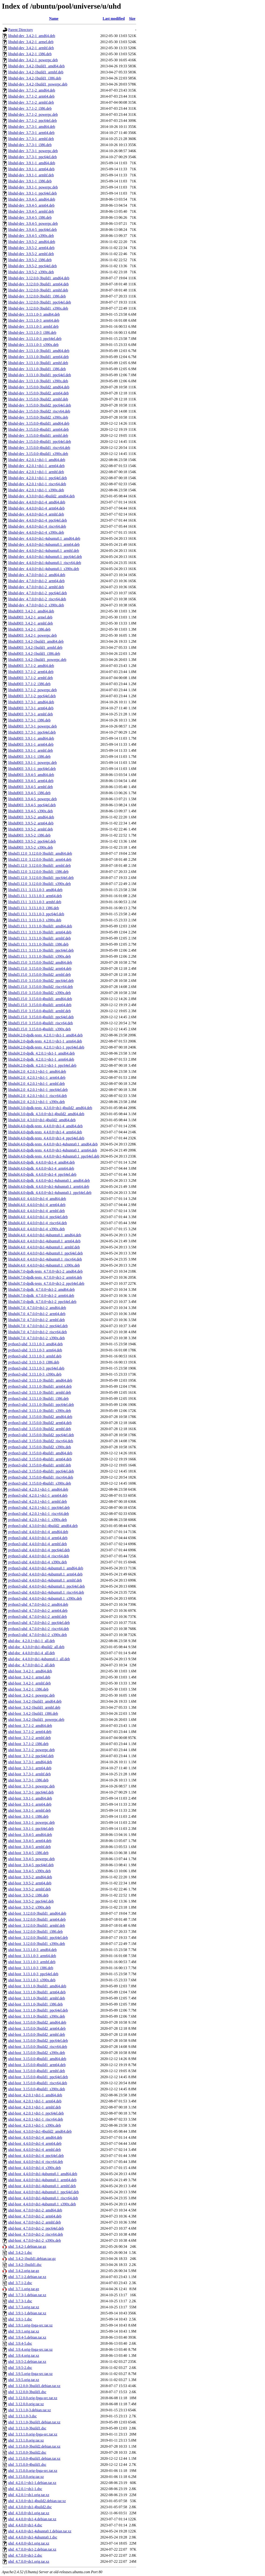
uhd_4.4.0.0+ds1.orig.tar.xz (28, 2543)
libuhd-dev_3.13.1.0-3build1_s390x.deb (38, 381)
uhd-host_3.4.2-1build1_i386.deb (33, 1713)
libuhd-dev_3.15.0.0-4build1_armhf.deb (38, 435)
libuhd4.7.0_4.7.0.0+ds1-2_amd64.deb (37, 1308)
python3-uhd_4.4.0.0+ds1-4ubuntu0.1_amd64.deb (45, 1568)
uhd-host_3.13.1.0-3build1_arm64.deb (37, 1992)
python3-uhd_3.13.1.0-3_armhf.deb (34, 1356)
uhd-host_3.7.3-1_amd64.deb (30, 1762)
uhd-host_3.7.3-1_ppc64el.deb (31, 1792)
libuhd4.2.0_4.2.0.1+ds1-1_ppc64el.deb (38, 1090)
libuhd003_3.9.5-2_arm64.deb (30, 823)
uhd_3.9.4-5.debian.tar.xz (27, 2337)
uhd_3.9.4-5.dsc (20, 2343)
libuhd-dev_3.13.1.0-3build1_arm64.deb (38, 357)
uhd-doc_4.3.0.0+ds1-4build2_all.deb (36, 1647)
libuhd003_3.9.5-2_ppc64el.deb (32, 841)
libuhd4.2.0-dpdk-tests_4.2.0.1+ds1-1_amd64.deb (45, 1035)
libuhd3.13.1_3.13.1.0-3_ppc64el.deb (36, 914)
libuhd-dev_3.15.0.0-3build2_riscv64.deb (39, 411)
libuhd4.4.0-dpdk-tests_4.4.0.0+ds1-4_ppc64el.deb (46, 1138)
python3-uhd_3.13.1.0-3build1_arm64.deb (40, 1386)
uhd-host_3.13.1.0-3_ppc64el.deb (33, 1974)
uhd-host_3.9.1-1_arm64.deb (29, 1804)
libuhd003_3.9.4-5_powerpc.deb (32, 799)
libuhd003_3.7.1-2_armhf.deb (30, 678)
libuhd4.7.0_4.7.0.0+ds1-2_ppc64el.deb (38, 1326)
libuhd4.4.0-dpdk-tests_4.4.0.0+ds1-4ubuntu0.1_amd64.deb (53, 1144)
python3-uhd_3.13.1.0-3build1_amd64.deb (40, 1380)
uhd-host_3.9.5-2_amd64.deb (30, 1877)
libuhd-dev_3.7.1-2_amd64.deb (31, 90)
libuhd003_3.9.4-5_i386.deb (29, 793)
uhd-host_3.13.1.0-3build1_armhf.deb (36, 1998)
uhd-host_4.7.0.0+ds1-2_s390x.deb (34, 2240)
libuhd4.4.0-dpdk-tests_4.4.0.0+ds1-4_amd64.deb (45, 1126)
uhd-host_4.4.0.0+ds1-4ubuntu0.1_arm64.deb (42, 2180)
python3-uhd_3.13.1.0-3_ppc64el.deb (36, 1368)
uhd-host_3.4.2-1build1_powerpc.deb (36, 1720)
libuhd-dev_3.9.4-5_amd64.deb (31, 199)
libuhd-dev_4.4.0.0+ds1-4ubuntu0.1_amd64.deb (44, 538)
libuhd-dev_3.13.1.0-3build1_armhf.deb (38, 363)
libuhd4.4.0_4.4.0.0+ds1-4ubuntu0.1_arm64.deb (44, 1241)
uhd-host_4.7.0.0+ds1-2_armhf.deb (34, 2222)
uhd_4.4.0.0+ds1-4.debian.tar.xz (32, 2519)
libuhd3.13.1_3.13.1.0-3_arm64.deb (35, 896)
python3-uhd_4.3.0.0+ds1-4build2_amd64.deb (43, 1526)
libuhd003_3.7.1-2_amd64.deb (31, 666)
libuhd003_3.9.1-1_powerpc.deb (32, 763)
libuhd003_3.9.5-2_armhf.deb (30, 829)
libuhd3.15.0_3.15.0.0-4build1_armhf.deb (39, 1011)
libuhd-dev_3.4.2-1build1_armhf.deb (35, 72)
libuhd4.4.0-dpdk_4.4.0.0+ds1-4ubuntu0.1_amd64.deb (49, 1180)
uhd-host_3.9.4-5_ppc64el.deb (31, 1865)
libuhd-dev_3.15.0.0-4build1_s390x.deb (38, 454)
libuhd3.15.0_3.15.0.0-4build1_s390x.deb (39, 1029)
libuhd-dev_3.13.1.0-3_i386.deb (32, 333)
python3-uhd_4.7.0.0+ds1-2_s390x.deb (37, 1635)
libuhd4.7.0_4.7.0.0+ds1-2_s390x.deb (36, 1338)
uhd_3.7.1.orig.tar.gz (23, 2289)
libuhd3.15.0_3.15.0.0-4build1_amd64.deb (40, 999)
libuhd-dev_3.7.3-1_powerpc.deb (33, 151)
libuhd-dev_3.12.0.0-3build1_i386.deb (37, 296)
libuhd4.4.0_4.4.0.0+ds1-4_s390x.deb (36, 1229)
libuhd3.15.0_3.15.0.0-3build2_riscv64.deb (40, 987)
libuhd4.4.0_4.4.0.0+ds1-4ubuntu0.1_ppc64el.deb (45, 1253)
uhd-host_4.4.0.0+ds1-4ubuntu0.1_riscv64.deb (43, 2198)
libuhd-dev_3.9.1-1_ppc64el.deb (32, 193)
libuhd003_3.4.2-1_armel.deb (30, 617)
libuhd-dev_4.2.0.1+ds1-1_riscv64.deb (37, 484)
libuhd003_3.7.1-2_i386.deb (29, 684)
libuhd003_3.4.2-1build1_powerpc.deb (37, 660)
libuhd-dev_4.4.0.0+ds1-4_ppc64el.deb (37, 520)
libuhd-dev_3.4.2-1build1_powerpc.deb (37, 84)
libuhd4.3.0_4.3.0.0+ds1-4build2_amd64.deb (42, 1120)
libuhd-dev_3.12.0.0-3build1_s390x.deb (38, 308)
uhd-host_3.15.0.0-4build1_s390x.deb (36, 2089)
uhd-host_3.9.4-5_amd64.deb (30, 1835)
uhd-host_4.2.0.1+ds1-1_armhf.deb (34, 2107)
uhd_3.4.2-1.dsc (20, 2253)
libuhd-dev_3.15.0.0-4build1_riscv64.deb (39, 448)
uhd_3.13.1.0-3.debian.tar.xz (29, 2410)
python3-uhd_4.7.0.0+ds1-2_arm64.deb (37, 1611)
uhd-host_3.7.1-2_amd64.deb (30, 1726)
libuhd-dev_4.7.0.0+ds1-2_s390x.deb (36, 605)
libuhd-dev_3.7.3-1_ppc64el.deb (32, 157)
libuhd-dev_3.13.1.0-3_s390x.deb (33, 345)
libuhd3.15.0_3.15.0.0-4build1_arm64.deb (39, 1005)
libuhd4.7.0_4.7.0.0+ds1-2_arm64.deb (36, 1314)
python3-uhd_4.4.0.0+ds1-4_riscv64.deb (38, 1556)
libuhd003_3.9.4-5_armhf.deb (30, 787)
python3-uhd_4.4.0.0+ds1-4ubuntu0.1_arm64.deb (45, 1574)
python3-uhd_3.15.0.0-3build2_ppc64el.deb (41, 1435)
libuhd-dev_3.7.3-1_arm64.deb (31, 133)
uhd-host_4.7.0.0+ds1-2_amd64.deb (35, 2210)
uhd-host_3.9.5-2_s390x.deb (29, 1907)
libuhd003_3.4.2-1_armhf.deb (30, 623)
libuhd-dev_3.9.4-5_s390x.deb (31, 236)
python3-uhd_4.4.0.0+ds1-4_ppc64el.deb (39, 1550)
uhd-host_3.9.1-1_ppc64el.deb (31, 1829)
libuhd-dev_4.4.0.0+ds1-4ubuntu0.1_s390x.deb (43, 569)
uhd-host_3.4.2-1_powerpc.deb (31, 1695)
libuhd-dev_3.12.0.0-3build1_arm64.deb (38, 284)
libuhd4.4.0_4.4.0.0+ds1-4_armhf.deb (36, 1211)
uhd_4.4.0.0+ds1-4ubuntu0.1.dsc (32, 2537)
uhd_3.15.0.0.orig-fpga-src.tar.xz (32, 2471)
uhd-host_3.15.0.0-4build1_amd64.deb (37, 2059)
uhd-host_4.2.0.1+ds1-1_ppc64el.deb (36, 2113)
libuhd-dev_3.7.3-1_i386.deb (30, 145)
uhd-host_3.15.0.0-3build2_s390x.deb (36, 2053)
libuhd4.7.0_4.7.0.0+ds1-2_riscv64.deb (37, 1332)
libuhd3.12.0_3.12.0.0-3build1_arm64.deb (39, 859)
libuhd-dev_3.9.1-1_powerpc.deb (33, 187)
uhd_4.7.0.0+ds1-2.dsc (25, 2555)
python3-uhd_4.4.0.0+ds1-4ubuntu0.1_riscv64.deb (46, 1592)
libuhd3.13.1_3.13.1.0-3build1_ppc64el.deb (41, 950)
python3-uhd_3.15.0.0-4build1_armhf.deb (39, 1465)
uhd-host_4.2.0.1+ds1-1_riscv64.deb (35, 2119)
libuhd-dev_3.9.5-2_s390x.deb (31, 272)
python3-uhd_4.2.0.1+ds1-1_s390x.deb (37, 1520)
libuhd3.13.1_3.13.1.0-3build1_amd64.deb (40, 926)
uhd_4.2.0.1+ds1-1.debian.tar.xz (32, 2483)
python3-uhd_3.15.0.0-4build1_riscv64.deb (40, 1477)
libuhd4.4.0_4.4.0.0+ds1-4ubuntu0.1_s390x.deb (44, 1265)
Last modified (114, 18)
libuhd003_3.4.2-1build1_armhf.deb (35, 647)
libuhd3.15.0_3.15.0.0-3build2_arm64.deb (39, 968)
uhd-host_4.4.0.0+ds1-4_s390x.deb (34, 2168)
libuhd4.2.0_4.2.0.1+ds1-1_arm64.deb (36, 1078)
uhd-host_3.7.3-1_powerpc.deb (31, 1786)
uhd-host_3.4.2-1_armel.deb (29, 1677)
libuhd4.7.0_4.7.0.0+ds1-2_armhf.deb (36, 1320)
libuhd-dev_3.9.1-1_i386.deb (30, 181)
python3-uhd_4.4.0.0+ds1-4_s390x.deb (37, 1562)
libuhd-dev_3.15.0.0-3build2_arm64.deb (38, 393)
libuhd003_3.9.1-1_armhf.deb (30, 750)
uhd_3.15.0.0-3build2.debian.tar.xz (34, 2446)
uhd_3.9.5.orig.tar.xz (23, 2380)
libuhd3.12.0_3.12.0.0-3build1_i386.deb (38, 872)
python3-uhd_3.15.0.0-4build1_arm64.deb (40, 1459)
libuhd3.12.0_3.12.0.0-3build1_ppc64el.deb (41, 878)
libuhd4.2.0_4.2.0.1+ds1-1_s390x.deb (36, 1102)
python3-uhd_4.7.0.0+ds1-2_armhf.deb (37, 1617)
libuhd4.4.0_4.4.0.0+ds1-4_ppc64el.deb (38, 1217)
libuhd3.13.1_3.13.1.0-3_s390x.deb (34, 920)
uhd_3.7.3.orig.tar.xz (23, 2307)
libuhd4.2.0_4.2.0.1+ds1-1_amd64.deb (37, 1071)
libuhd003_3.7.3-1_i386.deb (29, 720)
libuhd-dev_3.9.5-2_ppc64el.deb (32, 266)
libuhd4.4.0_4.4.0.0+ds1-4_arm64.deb (36, 1205)
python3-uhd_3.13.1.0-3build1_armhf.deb (39, 1392)
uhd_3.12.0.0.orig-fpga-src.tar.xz (32, 2398)
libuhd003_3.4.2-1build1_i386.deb (34, 654)
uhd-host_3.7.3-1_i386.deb (28, 1780)
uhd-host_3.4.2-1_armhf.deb (29, 1683)
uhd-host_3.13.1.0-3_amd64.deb (32, 1950)
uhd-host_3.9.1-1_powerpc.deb (31, 1822)
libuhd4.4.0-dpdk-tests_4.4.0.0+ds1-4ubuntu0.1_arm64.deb (52, 1150)
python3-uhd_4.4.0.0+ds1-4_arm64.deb (37, 1538)
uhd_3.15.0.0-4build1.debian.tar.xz (34, 2458)
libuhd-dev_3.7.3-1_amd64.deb (31, 127)
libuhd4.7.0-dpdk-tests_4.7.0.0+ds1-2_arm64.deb (45, 1277)
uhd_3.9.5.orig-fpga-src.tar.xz (30, 2374)
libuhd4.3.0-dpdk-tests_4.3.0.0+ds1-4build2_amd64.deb (50, 1108)
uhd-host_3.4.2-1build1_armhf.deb (34, 1707)
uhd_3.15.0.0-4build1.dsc (27, 2465)
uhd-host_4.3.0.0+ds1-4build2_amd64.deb (40, 2131)
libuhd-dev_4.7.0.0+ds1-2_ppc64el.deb (37, 593)
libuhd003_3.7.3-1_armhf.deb (30, 714)
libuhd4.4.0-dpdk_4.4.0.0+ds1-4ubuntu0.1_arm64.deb (48, 1187)
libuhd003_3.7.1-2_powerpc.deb (32, 690)
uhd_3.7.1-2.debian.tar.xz (27, 2277)
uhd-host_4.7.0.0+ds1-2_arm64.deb (35, 2216)
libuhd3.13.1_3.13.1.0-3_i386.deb (33, 908)
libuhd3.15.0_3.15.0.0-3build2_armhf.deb (39, 975)
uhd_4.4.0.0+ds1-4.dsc (25, 2525)
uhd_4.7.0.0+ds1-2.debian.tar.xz (32, 2549)
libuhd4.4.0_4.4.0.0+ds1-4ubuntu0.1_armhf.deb (44, 1247)
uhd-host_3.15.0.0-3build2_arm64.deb (37, 2028)
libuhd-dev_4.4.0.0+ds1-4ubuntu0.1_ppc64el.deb (45, 557)
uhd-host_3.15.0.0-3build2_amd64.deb (37, 2022)
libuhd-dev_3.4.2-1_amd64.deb (31, 36)
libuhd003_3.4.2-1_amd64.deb (31, 611)
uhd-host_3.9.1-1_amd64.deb (30, 1798)
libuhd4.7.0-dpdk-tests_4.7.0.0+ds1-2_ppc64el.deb (46, 1283)
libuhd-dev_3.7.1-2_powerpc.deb (33, 114)
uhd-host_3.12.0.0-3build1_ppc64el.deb (38, 1938)
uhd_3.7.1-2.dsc (20, 2283)
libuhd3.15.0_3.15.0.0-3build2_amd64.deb (40, 962)
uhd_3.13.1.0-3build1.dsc (27, 2428)
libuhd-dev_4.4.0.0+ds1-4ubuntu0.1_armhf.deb (43, 551)
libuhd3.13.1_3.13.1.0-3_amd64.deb (35, 890)
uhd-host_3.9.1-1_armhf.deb (29, 1810)
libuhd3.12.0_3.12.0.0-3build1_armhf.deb (39, 866)
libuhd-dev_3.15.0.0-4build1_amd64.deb (38, 423)
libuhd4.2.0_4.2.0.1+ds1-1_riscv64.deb (37, 1096)
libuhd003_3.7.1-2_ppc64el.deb (32, 696)
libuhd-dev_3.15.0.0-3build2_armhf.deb (38, 399)
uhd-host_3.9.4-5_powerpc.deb (31, 1859)
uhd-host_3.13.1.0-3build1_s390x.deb (36, 2016)
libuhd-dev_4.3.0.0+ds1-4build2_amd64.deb (41, 496)
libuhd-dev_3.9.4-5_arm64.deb (31, 205)
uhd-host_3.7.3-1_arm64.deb (29, 1768)
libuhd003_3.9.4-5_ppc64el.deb (32, 805)
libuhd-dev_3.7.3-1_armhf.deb (31, 139)
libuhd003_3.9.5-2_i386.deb (29, 835)
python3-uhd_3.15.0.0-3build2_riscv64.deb (40, 1441)
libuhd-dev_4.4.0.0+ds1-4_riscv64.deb (37, 526)
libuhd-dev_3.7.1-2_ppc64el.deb (32, 121)
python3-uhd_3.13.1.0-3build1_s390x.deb (39, 1411)
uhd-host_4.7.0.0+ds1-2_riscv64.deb (35, 2234)
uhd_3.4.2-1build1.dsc (25, 2265)
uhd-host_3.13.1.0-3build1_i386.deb (35, 2004)
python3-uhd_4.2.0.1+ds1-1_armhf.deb (37, 1501)
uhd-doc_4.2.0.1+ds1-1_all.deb (31, 1641)
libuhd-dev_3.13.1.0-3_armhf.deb (33, 326)
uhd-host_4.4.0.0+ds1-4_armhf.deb (34, 2150)
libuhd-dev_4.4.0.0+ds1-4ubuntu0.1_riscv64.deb (44, 563)
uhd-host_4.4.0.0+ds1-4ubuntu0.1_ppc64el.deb (43, 2192)
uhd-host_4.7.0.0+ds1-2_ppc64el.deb (36, 2228)
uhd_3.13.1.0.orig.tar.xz (26, 2440)
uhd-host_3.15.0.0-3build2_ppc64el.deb (38, 2041)
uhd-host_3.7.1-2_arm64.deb (29, 1732)
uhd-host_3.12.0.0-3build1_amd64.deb (37, 1913)
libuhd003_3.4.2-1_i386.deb (29, 629)
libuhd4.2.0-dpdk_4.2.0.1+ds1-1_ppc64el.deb (42, 1065)
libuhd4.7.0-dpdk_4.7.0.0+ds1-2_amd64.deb (41, 1289)
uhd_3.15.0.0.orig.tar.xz (26, 2477)
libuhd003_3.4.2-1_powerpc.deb (32, 635)
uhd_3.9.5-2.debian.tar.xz (27, 2362)
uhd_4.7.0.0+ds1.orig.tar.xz (28, 2561)
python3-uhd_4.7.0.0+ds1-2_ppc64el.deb (39, 1623)
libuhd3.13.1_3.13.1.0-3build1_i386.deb (38, 944)
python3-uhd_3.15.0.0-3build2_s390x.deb (39, 1447)
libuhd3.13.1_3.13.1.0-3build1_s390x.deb (39, 956)
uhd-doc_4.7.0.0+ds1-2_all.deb (31, 1665)
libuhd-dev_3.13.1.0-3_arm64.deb (33, 320)
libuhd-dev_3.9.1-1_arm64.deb (31, 169)
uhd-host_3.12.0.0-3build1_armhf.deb (36, 1925)
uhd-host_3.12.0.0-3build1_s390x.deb (36, 1944)
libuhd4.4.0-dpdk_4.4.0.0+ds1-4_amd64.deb (41, 1162)
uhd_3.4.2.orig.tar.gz (23, 2271)
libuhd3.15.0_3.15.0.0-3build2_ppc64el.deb (41, 981)
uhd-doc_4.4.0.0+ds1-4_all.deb (31, 1653)
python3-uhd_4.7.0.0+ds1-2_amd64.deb (38, 1604)
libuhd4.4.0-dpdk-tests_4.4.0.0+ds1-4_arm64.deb (45, 1132)
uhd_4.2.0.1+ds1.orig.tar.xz (28, 2495)
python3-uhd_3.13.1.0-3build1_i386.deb (38, 1399)
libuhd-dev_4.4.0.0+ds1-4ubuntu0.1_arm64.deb (44, 545)
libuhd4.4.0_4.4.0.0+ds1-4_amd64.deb (37, 1199)
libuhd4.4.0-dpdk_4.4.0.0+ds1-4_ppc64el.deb (42, 1174)
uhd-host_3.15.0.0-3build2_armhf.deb (36, 2034)
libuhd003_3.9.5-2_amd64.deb (31, 817)
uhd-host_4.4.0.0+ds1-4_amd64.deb (35, 2137)
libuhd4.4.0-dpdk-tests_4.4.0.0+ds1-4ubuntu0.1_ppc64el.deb (53, 1156)
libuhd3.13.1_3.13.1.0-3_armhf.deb (34, 902)
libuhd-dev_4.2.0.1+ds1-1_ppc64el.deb (37, 478)
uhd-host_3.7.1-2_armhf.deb (29, 1738)
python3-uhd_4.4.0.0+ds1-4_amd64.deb (38, 1532)
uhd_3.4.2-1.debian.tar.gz (27, 2246)
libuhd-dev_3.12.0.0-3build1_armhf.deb (38, 290)
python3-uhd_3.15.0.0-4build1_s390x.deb (39, 1483)
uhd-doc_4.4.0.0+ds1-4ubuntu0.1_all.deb (39, 1659)
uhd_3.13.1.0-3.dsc (22, 2416)
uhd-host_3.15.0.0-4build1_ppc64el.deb (38, 2077)
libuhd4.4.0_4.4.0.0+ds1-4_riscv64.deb (37, 1223)
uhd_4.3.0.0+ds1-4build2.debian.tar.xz (37, 2501)
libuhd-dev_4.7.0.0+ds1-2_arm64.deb (36, 581)
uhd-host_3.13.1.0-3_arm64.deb (32, 1956)
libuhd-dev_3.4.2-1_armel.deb (30, 42)
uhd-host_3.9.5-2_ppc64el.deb (31, 1901)
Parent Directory (20, 30)
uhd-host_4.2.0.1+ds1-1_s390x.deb (34, 2125)
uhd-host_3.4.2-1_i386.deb (28, 1689)
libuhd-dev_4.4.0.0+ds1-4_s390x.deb (36, 532)
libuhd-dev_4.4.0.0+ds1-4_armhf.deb (36, 514)
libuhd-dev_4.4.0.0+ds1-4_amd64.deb (36, 502)
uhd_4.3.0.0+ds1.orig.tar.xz (28, 2513)
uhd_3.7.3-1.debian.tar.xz (27, 2295)
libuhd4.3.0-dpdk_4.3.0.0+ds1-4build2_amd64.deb (46, 1114)
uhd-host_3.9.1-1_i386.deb (28, 1816)
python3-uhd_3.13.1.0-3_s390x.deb (34, 1374)
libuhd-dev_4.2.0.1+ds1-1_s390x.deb (36, 490)
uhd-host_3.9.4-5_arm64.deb (29, 1841)
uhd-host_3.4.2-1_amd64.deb (30, 1671)
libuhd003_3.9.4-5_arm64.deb (30, 781)
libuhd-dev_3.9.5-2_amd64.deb (31, 242)
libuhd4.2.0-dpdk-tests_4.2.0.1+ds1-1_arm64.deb (45, 1041)
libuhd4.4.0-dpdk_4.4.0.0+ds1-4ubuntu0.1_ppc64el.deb (49, 1193)
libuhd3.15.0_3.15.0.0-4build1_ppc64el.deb (41, 1017)
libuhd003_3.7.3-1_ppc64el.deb (32, 732)
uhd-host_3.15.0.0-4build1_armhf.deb (36, 2071)
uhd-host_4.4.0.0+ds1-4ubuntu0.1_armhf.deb (42, 2186)
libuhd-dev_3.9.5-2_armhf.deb (31, 254)
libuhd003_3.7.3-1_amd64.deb (31, 702)
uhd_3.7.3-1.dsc (20, 2301)
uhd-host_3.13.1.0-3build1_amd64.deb (37, 1986)
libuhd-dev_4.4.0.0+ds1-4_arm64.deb (36, 508)
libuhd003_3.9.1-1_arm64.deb (30, 744)
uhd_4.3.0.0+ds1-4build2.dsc (30, 2507)
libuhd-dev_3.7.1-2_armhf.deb (31, 102)
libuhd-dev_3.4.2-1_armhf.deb (31, 48)
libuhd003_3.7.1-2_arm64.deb (30, 672)
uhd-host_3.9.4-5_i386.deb (28, 1853)
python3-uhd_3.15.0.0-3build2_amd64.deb (40, 1417)
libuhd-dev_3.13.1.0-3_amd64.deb (34, 314)
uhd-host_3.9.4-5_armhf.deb (29, 1847)
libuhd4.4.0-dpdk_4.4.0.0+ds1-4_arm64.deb (41, 1168)
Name (53, 18)
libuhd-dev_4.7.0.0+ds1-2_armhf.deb (36, 587)
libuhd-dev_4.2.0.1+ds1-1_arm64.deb (36, 466)
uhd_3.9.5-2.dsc (20, 2368)
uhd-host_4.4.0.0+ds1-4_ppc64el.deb (36, 2156)
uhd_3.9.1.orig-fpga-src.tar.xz (30, 2325)
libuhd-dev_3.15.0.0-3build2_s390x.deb (38, 417)
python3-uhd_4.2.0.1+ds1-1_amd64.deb (38, 1489)
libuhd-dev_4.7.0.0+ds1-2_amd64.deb (36, 575)
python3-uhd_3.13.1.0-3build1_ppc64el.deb (41, 1405)
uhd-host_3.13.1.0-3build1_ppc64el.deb (38, 2010)
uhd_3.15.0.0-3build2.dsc (27, 2452)
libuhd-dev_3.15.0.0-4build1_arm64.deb (38, 429)
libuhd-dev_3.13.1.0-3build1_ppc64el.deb (39, 375)
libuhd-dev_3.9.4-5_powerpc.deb (33, 223)
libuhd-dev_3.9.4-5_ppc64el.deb (32, 230)
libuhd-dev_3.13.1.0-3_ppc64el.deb (34, 339)
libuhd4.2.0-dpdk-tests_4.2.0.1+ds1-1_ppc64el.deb (46, 1047)
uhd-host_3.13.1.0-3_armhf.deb (32, 1962)
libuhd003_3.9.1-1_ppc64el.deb (32, 769)
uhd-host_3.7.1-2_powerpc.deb (31, 1750)
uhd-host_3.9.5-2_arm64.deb (29, 1883)
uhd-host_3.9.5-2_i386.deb (28, 1895)
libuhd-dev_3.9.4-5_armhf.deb (31, 211)
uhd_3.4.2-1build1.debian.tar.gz (32, 2259)
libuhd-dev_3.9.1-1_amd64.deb (31, 163)
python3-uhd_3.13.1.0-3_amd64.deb (35, 1344)
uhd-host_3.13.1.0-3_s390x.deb (32, 1980)
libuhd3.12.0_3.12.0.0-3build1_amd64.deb (40, 853)
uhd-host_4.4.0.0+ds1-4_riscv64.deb (35, 2162)
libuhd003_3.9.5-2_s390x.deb (30, 847)
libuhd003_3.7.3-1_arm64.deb (30, 708)
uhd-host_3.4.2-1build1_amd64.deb (35, 1701)
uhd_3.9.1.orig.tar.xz (23, 2331)
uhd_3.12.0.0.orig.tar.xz (26, 2404)
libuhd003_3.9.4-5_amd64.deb (31, 775)
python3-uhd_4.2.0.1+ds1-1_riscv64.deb (38, 1514)
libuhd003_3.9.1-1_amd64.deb (31, 738)
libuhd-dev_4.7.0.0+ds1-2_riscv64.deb (37, 599)
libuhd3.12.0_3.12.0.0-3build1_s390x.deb (39, 884)
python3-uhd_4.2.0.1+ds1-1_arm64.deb (37, 1495)
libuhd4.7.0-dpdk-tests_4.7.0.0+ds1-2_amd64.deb (45, 1271)
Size (132, 18)
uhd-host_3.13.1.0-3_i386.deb (30, 1968)
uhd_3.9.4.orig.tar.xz (23, 2355)
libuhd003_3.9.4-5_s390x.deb (30, 811)
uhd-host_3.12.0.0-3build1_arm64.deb (37, 1919)
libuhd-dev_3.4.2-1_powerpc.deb (33, 60)
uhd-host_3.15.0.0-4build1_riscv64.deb (37, 2083)
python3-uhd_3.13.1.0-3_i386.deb (33, 1362)
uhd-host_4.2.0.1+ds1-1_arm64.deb (35, 2101)
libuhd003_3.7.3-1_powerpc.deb (32, 726)
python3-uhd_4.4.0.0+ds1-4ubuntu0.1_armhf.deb (45, 1580)
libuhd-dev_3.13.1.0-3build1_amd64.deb (38, 351)
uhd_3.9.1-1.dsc (20, 2319)
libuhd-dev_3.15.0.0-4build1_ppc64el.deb (39, 442)
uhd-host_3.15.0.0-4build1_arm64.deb (37, 2065)
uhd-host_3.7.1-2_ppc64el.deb (31, 1756)
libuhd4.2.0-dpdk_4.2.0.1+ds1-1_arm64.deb (41, 1059)
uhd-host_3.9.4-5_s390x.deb (29, 1871)
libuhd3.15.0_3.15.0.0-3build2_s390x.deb (39, 993)
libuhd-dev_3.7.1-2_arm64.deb (31, 96)
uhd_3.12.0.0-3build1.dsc (27, 2392)
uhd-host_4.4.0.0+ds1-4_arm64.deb (35, 2144)
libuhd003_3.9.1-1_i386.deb (29, 756)
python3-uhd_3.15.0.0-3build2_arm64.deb (40, 1423)
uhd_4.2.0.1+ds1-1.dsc (25, 2489)
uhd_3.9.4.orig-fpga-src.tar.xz (30, 2349)
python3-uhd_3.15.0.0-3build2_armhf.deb (39, 1429)
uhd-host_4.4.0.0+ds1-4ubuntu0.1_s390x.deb (42, 2204)
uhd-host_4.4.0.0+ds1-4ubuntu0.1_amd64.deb (42, 2174)
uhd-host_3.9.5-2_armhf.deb (29, 1889)
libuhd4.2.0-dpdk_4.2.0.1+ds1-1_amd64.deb (41, 1053)
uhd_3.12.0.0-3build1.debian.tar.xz (34, 2386)
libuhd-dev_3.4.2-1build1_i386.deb (34, 78)
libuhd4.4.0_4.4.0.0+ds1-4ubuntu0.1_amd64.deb (44, 1235)
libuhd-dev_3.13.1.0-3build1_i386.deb (37, 369)
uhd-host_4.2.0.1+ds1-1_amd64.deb (35, 2095)
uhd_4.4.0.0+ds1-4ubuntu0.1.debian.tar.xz (39, 2531)
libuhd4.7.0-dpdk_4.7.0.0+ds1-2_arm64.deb (41, 1296)
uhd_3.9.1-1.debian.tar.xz (27, 2313)
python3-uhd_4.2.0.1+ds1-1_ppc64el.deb (39, 1508)
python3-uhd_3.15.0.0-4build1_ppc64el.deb (41, 1471)
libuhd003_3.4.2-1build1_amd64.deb (36, 641)
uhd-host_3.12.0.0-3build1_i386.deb (35, 1932)
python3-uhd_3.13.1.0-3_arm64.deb (35, 1350)
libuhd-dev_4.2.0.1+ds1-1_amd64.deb (36, 460)
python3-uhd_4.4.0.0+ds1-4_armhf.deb (37, 1544)
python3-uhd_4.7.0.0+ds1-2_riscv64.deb (38, 1629)
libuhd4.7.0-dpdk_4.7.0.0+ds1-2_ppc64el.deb (42, 1302)
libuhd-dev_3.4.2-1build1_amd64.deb (36, 66)
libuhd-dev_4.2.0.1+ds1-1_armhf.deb (36, 472)
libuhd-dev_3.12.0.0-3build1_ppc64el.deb (39, 302)
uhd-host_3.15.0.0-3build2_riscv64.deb (37, 2047)
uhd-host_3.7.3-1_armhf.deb (29, 1774)
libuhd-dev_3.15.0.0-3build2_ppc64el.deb (39, 405)
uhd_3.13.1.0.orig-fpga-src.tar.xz (32, 2434)
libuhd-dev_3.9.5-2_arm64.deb (31, 248)
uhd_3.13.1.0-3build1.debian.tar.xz (34, 2422)
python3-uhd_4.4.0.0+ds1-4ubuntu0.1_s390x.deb (45, 1598)
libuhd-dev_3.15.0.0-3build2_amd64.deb (38, 387)
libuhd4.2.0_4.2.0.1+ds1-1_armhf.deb (36, 1084)
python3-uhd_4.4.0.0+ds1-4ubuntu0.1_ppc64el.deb (46, 1586)
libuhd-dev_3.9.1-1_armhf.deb (31, 175)
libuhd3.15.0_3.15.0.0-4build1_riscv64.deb (40, 1023)
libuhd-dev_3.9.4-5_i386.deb (30, 217)
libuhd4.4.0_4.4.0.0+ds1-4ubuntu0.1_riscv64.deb (45, 1259)
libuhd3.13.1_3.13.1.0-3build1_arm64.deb (39, 932)
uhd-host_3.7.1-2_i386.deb (28, 1744)
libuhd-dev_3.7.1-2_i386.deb (30, 108)
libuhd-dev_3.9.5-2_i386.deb (30, 260)
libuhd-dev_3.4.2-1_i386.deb (30, 54)
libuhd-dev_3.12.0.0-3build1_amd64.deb (38, 278)
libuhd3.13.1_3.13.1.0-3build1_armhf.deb (39, 938)
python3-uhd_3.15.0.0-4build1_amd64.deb (40, 1453)
